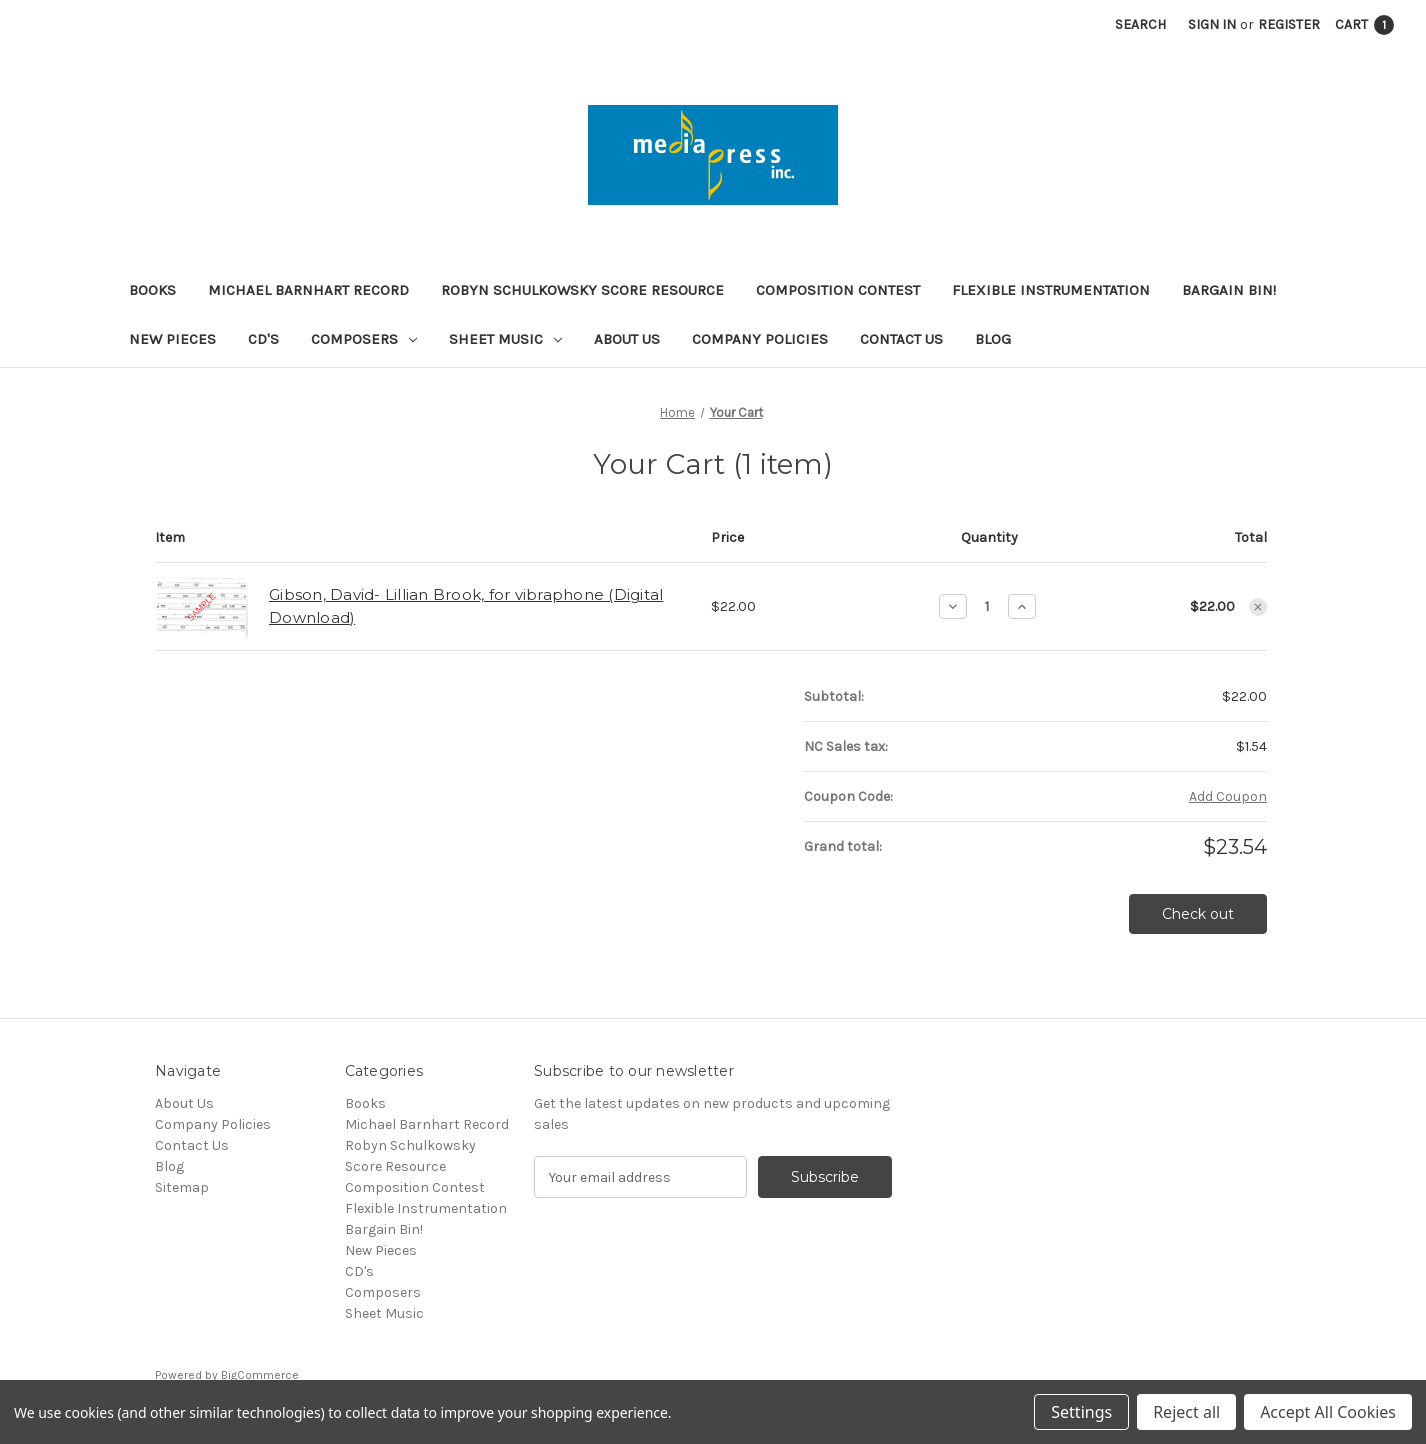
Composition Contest (838, 290)
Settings (1081, 1412)
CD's (263, 339)
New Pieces (172, 339)
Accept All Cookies (1328, 1412)
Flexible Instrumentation (1051, 290)
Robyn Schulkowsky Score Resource (582, 290)
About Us (627, 339)
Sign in (1212, 24)
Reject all (1186, 1412)
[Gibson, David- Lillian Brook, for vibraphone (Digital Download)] (987, 606)
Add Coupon (1228, 796)
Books (152, 290)
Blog (993, 339)
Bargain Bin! (1229, 290)
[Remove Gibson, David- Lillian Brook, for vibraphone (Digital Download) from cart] (1258, 607)
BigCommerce (260, 1375)
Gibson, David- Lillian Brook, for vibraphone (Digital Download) (466, 606)
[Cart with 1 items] (1364, 24)
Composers (364, 339)
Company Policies (760, 339)
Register (1289, 24)
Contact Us (901, 339)
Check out (1198, 914)
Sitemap (182, 1187)
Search (1140, 24)
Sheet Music (505, 339)
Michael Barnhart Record (308, 290)
